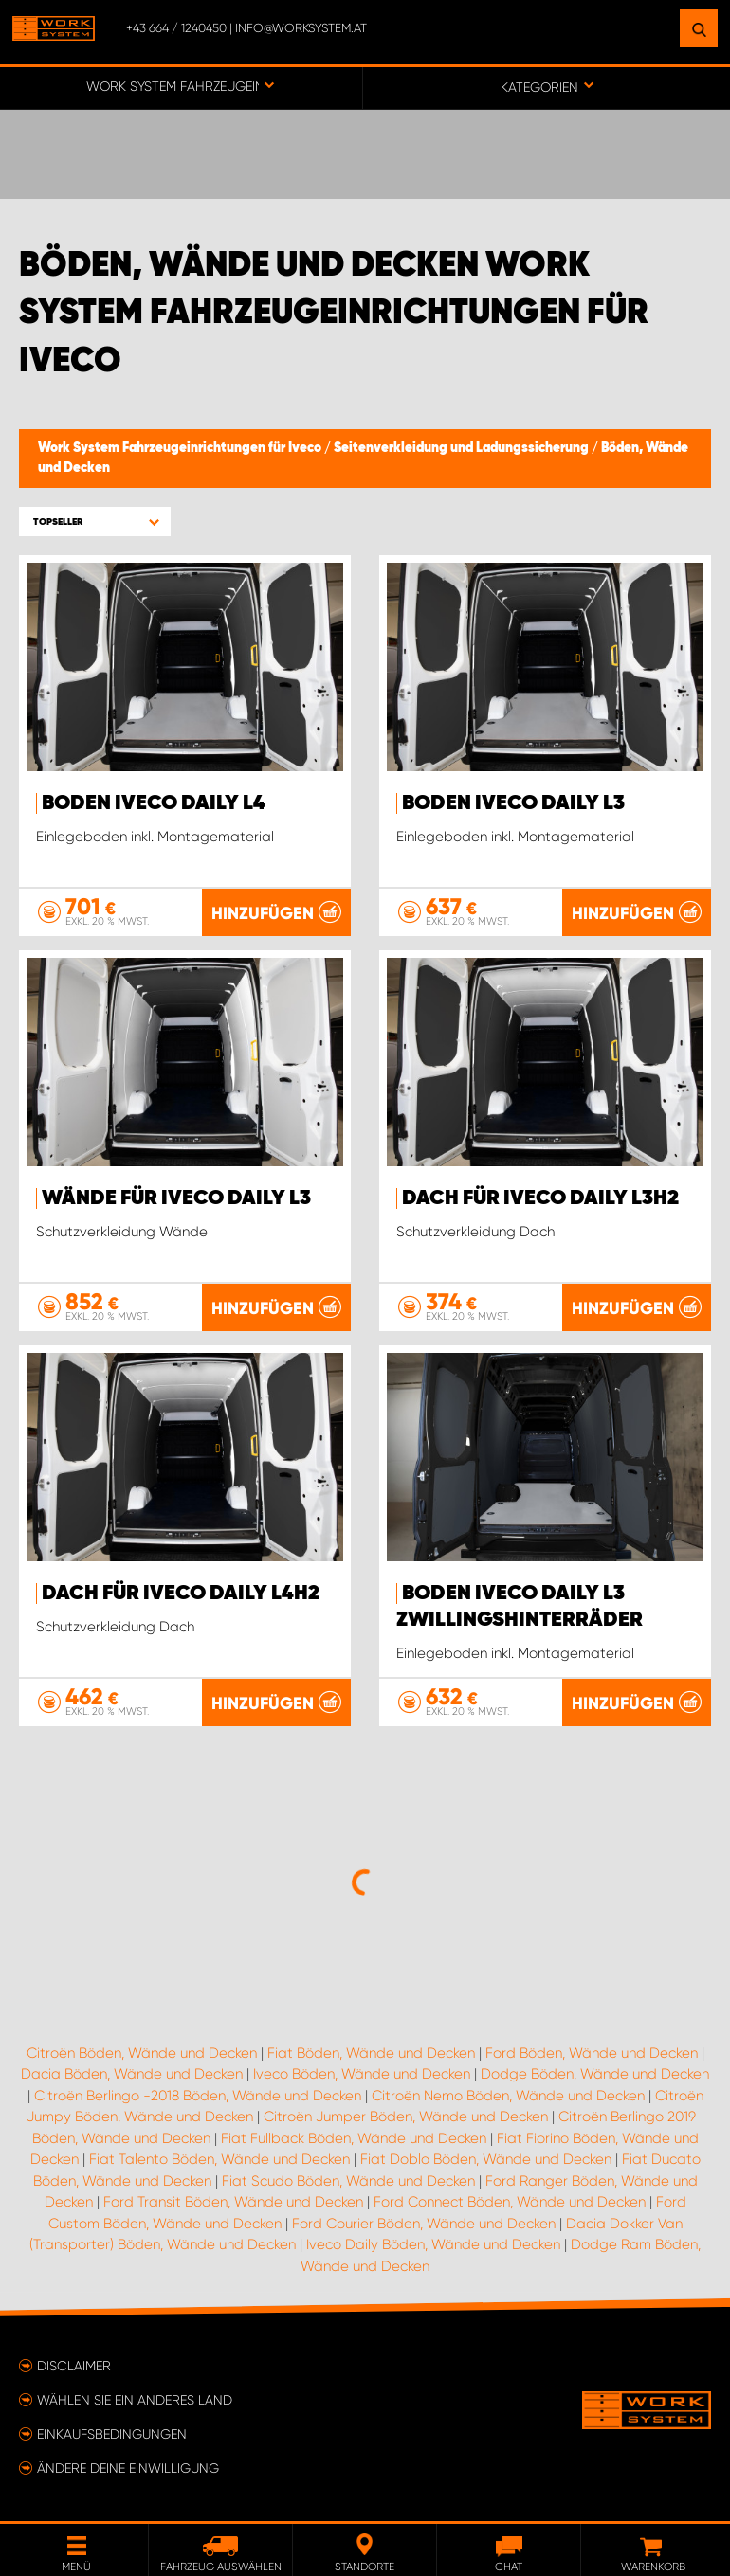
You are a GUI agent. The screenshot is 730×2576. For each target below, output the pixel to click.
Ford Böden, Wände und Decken (591, 2053)
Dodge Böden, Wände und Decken (595, 2073)
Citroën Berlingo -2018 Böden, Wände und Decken (197, 2095)
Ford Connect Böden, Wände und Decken (510, 2201)
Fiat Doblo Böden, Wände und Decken (485, 2159)
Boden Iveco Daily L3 (513, 803)
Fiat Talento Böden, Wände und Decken (219, 2159)
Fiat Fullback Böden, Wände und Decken (353, 2138)
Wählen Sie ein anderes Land (134, 2399)
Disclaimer (74, 2365)
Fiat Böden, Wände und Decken (371, 2053)
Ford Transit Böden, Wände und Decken (233, 2201)
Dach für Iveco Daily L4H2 (180, 1593)
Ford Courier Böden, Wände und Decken (424, 2223)
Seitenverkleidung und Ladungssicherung (463, 448)
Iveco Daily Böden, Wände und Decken (433, 2244)
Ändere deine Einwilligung (128, 2468)
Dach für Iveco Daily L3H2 (540, 1198)
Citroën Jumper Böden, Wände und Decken (406, 2116)
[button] (95, 521)
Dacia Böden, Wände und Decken (132, 2073)
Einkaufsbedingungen (112, 2433)
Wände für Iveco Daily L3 (176, 1198)
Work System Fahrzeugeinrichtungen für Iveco (181, 448)
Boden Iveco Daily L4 (153, 803)
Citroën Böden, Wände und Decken (142, 2053)
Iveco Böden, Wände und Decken (361, 2073)
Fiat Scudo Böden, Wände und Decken (348, 2180)
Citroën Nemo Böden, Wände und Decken (508, 2095)
